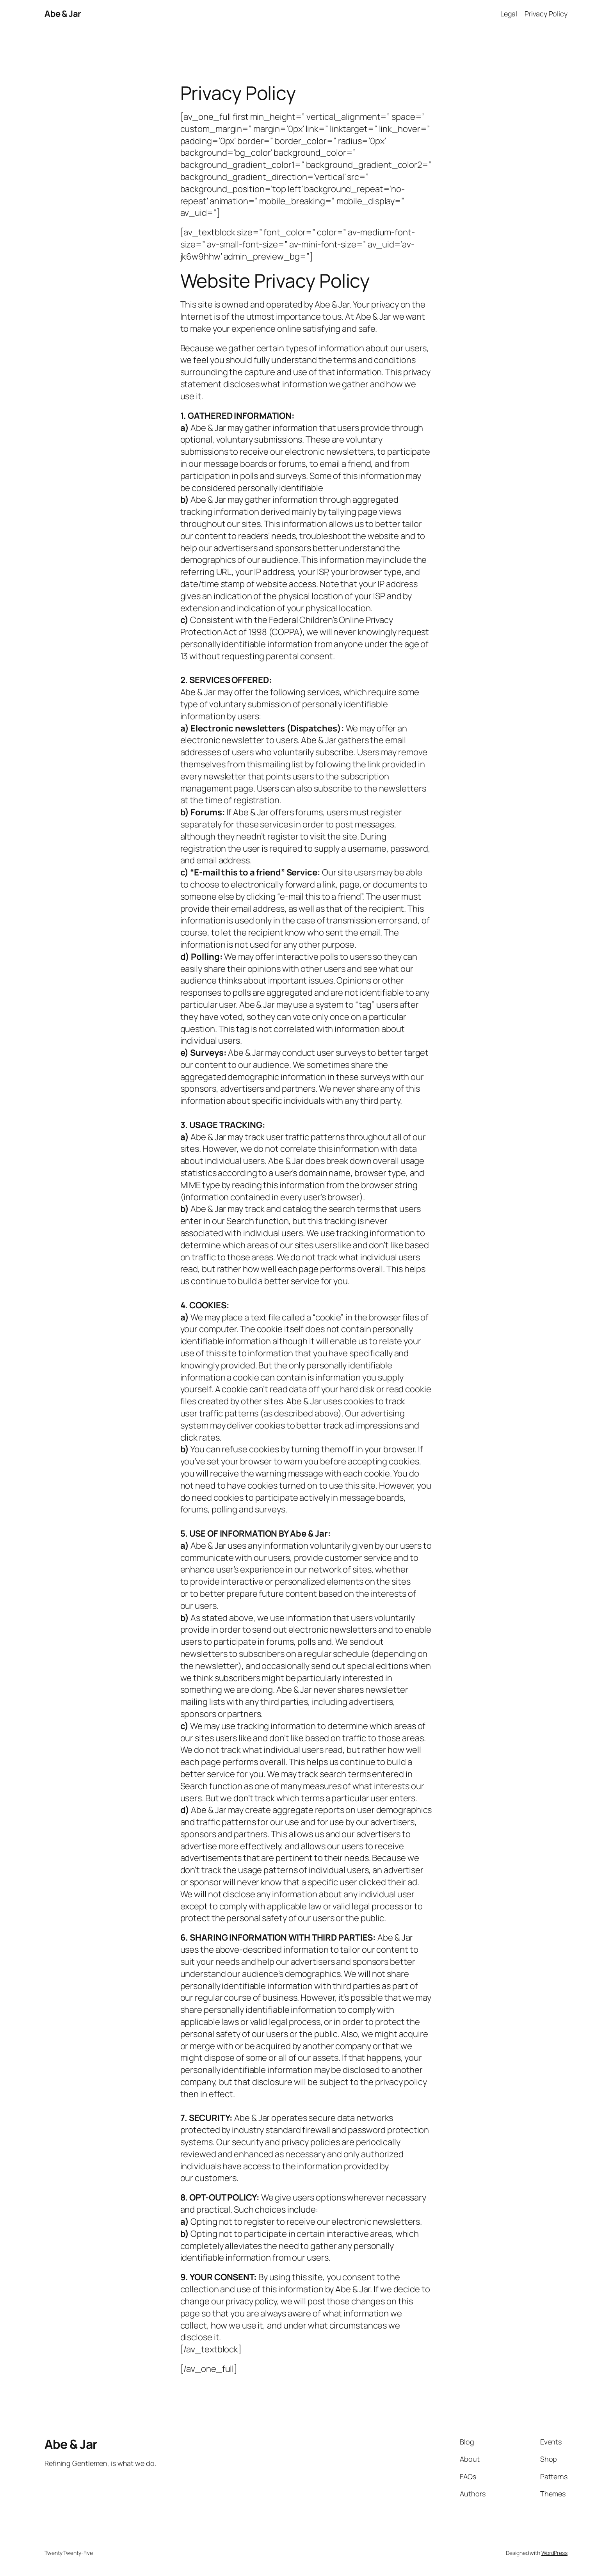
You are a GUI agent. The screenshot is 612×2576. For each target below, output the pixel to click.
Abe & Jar (62, 14)
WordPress (554, 2552)
